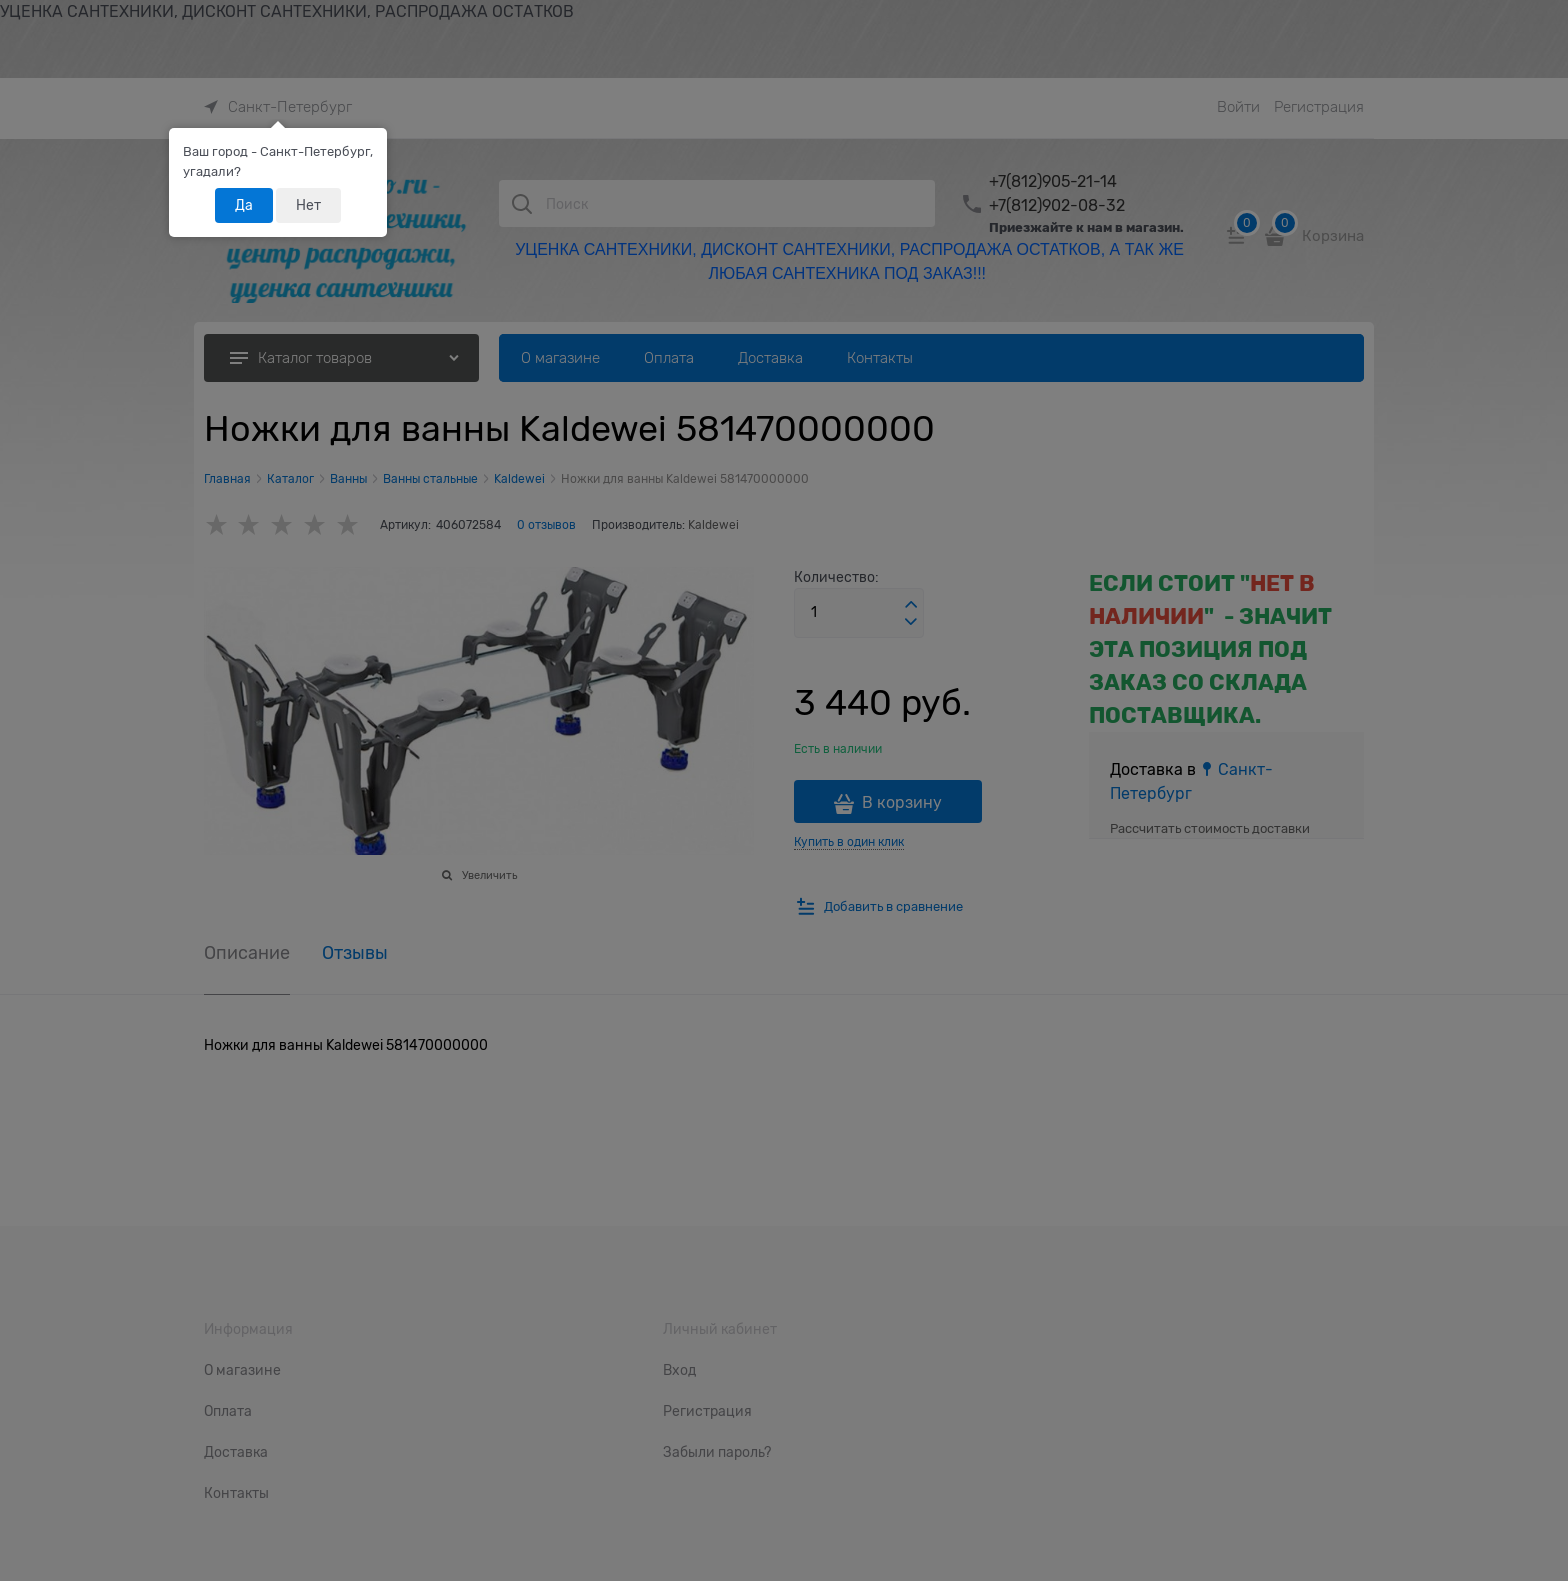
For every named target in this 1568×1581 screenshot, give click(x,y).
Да (244, 205)
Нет (308, 205)
